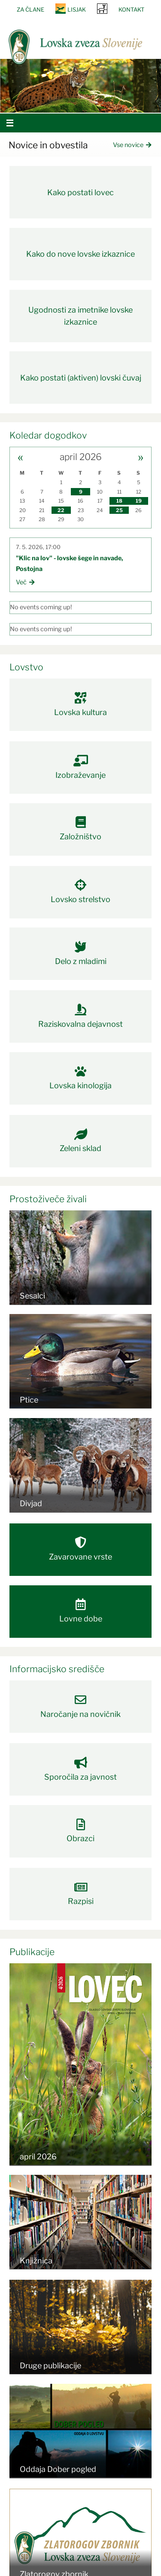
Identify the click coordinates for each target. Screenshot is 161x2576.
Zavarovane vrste (80, 1548)
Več (25, 582)
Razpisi (80, 1893)
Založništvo (80, 828)
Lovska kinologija (80, 1077)
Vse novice (132, 145)
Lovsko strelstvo (80, 891)
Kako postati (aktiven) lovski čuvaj (80, 377)
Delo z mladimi (80, 953)
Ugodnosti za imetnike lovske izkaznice (80, 315)
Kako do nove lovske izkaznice (80, 253)
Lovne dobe (80, 1610)
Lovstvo (26, 667)
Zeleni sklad (80, 1140)
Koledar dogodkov (48, 435)
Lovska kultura (80, 704)
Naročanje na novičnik (80, 1706)
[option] (80, 86)
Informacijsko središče (56, 1669)
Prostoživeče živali (48, 1199)
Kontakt (131, 9)
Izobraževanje (80, 767)
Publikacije (32, 1952)
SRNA (102, 8)
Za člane (30, 9)
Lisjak (76, 9)
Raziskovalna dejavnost (80, 1016)
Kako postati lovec (80, 192)
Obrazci (80, 1830)
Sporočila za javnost (80, 1768)
